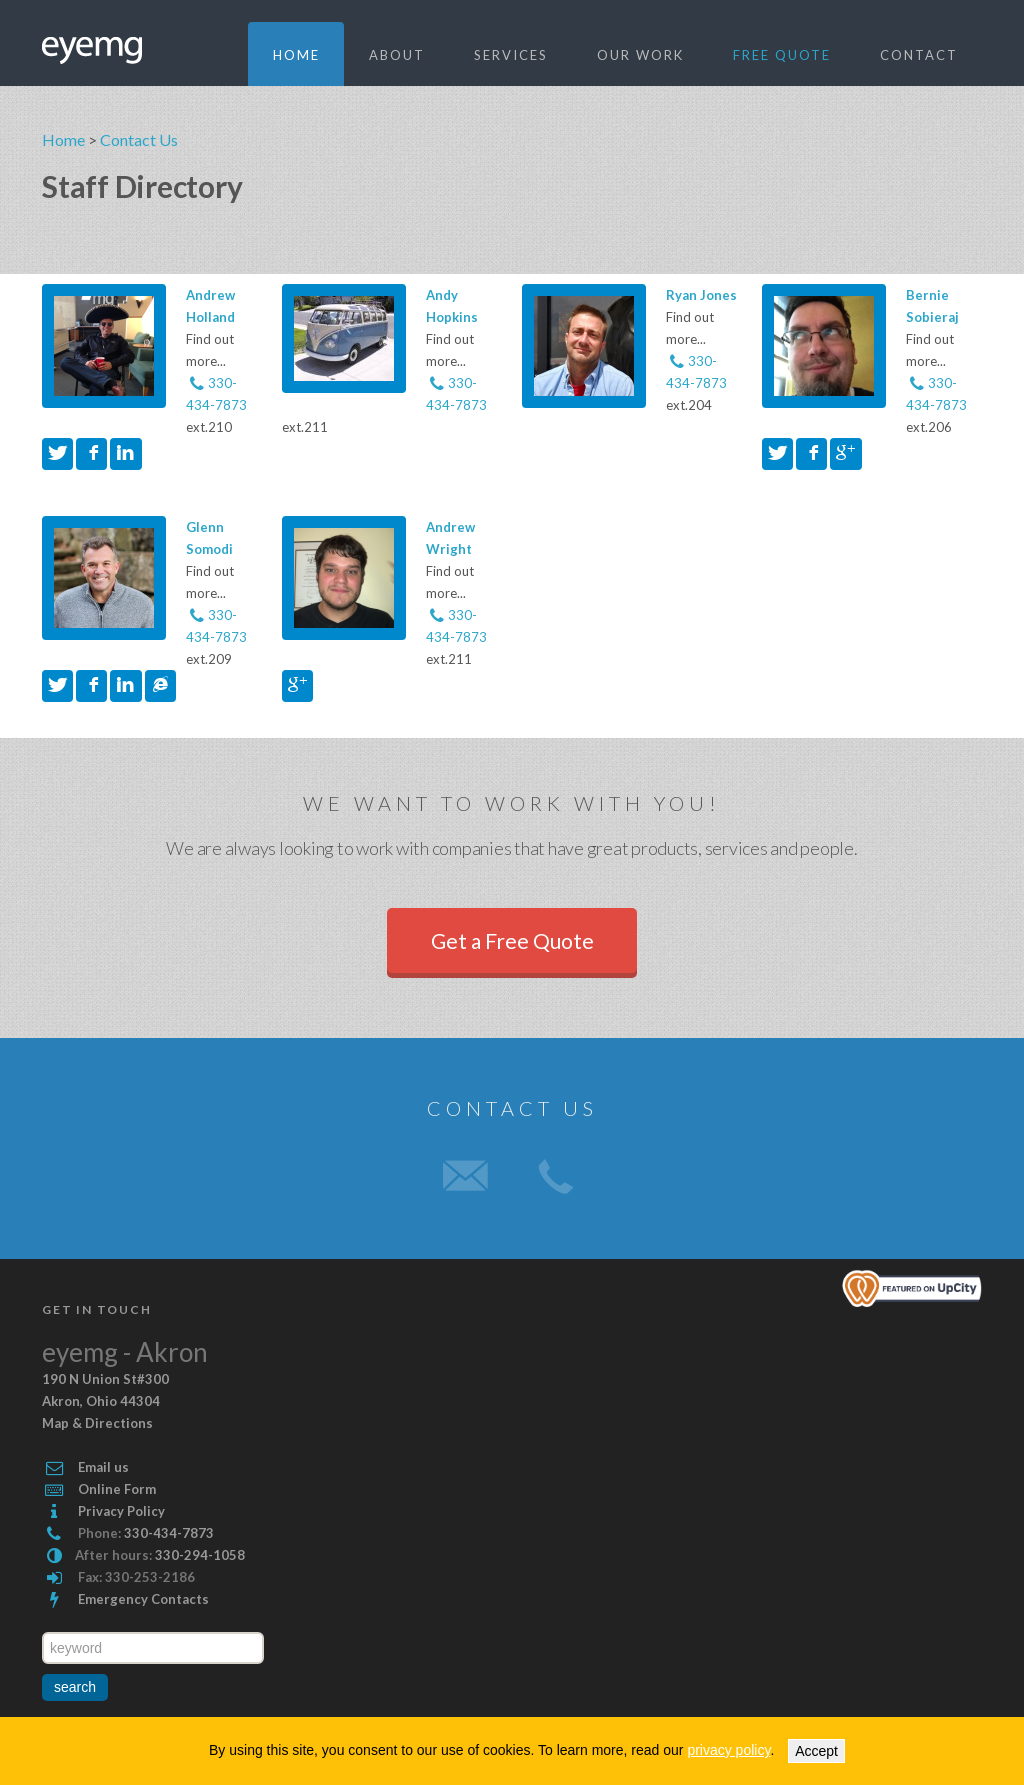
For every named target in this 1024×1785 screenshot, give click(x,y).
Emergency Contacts (143, 1599)
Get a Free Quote (512, 940)
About (397, 55)
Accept (816, 1751)
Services (511, 55)
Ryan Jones (701, 295)
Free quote (782, 55)
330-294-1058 (200, 1555)
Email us (103, 1467)
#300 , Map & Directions (105, 1401)
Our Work (640, 55)
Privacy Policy (121, 1511)
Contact (919, 55)
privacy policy (728, 1750)
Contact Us (139, 139)
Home (296, 55)
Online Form (117, 1489)
